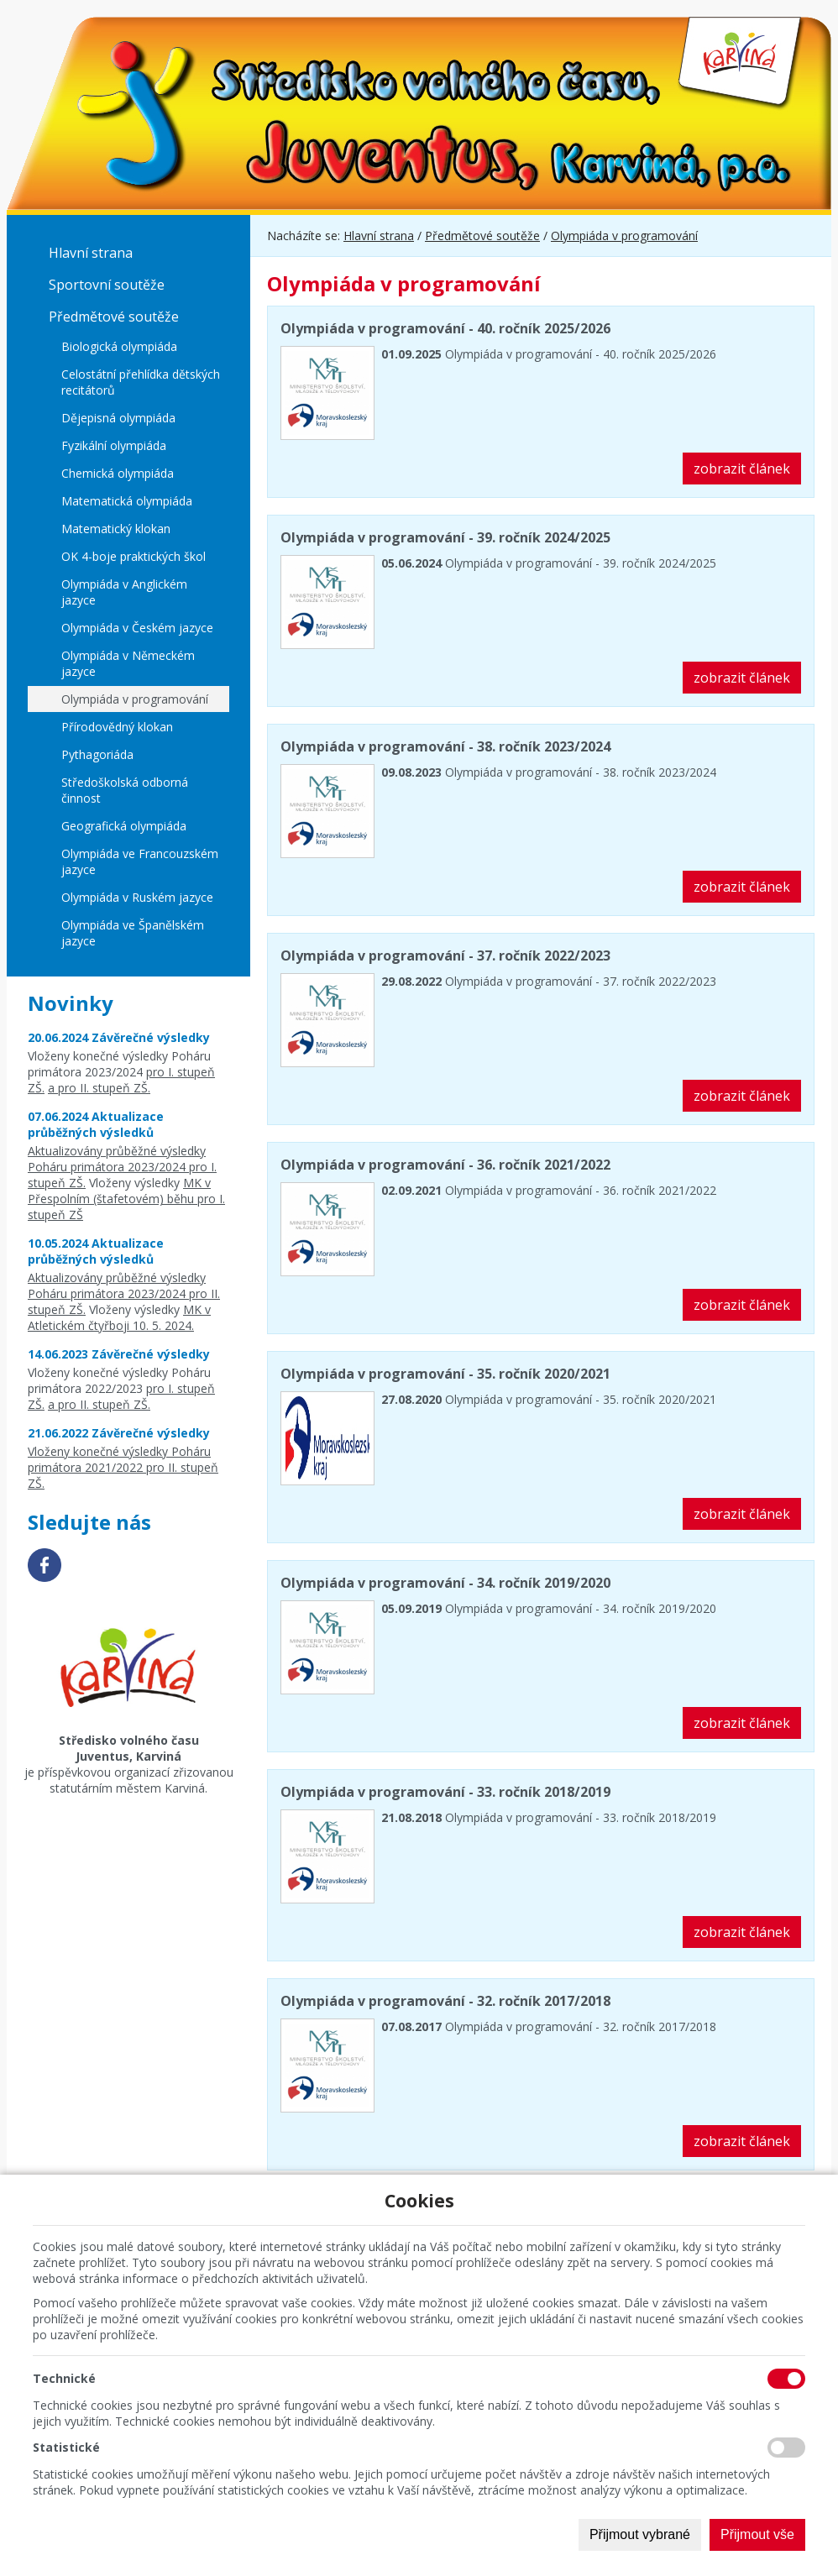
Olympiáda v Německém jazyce (128, 663)
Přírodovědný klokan (117, 727)
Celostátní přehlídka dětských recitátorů (140, 382)
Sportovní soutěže (107, 284)
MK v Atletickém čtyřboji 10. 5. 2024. (119, 1317)
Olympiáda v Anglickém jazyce (124, 592)
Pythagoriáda (97, 754)
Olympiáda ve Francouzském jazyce (139, 861)
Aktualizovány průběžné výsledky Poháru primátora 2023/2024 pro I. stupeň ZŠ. (122, 1167)
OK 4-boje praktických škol (133, 556)
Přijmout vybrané (639, 2534)
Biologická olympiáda (119, 346)
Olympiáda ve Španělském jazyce (132, 933)
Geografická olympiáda (123, 826)
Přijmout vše (757, 2534)
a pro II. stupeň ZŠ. (99, 1088)
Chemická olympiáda (117, 473)
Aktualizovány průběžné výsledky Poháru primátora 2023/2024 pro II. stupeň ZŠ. (124, 1293)
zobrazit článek (742, 468)
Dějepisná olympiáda (118, 418)
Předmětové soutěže (114, 316)
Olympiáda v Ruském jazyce (137, 897)
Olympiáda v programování (134, 699)
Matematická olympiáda (126, 501)
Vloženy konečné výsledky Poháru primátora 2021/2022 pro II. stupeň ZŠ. (123, 1467)
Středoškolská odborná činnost (124, 790)
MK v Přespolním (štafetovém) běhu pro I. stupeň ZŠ (126, 1199)
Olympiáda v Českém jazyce (137, 628)
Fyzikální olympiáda (113, 445)
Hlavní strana (91, 252)
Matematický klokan (115, 529)
